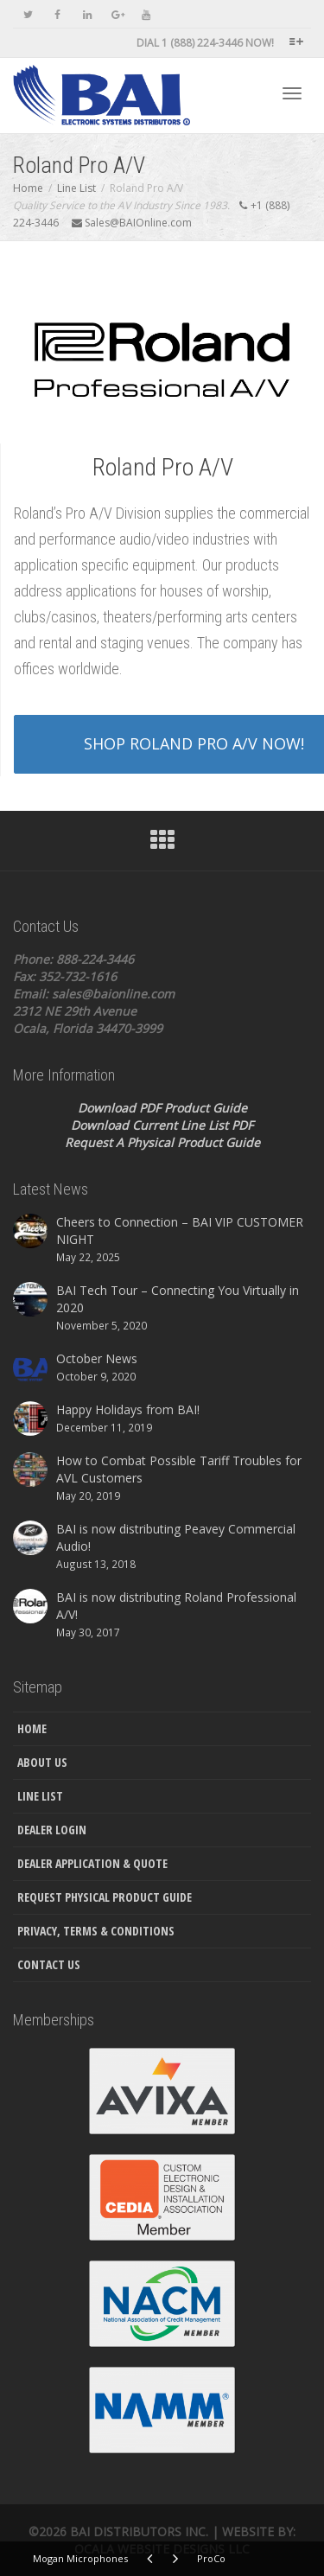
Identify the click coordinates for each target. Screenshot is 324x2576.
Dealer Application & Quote (92, 1863)
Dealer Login (51, 1829)
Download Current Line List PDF (162, 1125)
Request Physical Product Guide (104, 1897)
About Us (42, 1762)
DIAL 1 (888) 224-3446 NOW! (205, 42)
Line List (40, 1796)
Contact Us (48, 1964)
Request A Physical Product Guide (162, 1142)
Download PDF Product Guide (162, 1108)
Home (32, 1728)
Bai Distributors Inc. (139, 2531)
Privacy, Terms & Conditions (96, 1930)
